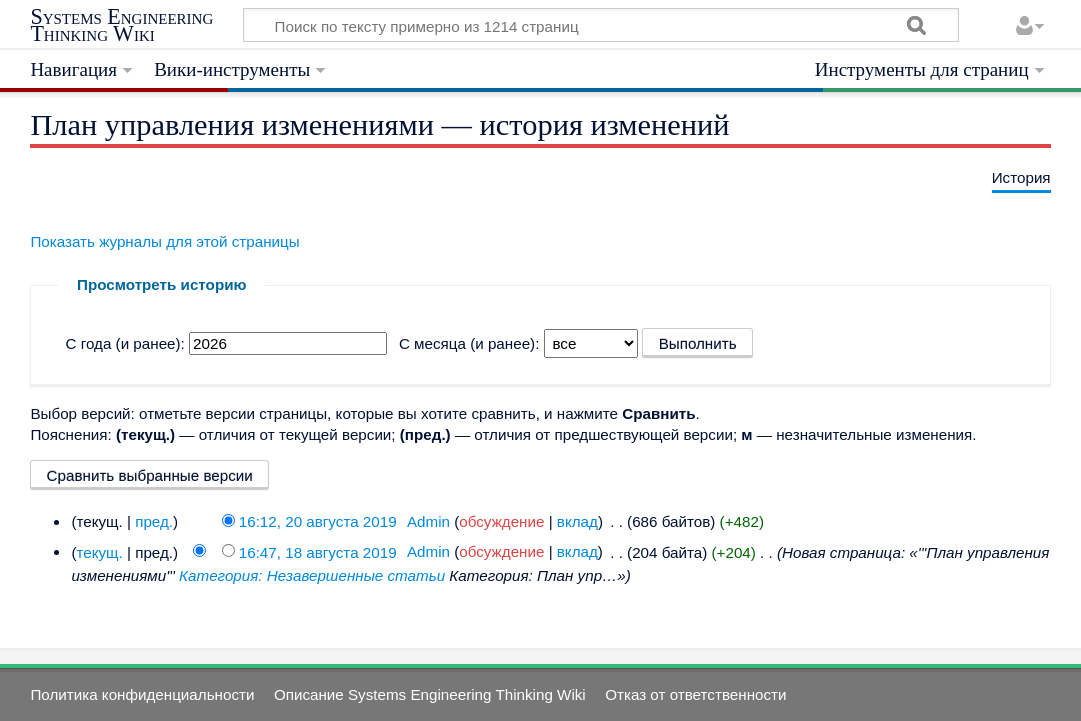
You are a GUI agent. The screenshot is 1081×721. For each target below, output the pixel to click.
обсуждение (501, 521)
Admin (428, 521)
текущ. (99, 551)
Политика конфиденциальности (142, 694)
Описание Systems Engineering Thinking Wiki (430, 694)
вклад (577, 521)
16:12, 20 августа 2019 (318, 521)
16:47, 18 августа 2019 (318, 551)
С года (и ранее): (125, 343)
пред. (154, 521)
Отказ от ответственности (695, 694)
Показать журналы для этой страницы (164, 241)
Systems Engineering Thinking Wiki (121, 25)
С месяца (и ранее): (469, 343)
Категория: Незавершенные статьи (312, 575)
